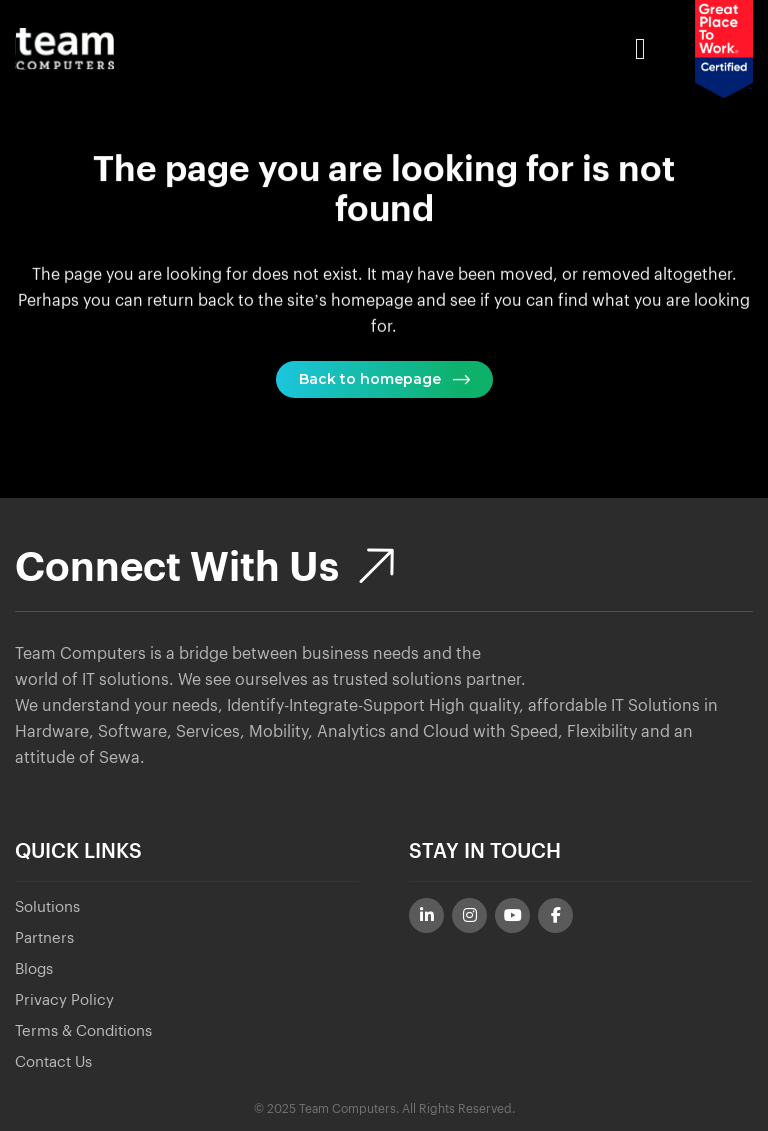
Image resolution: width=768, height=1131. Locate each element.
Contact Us (53, 1062)
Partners (44, 938)
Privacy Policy (64, 1000)
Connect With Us (204, 568)
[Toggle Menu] (404, 49)
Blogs (34, 969)
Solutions (47, 907)
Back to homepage (384, 379)
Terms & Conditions (83, 1031)
